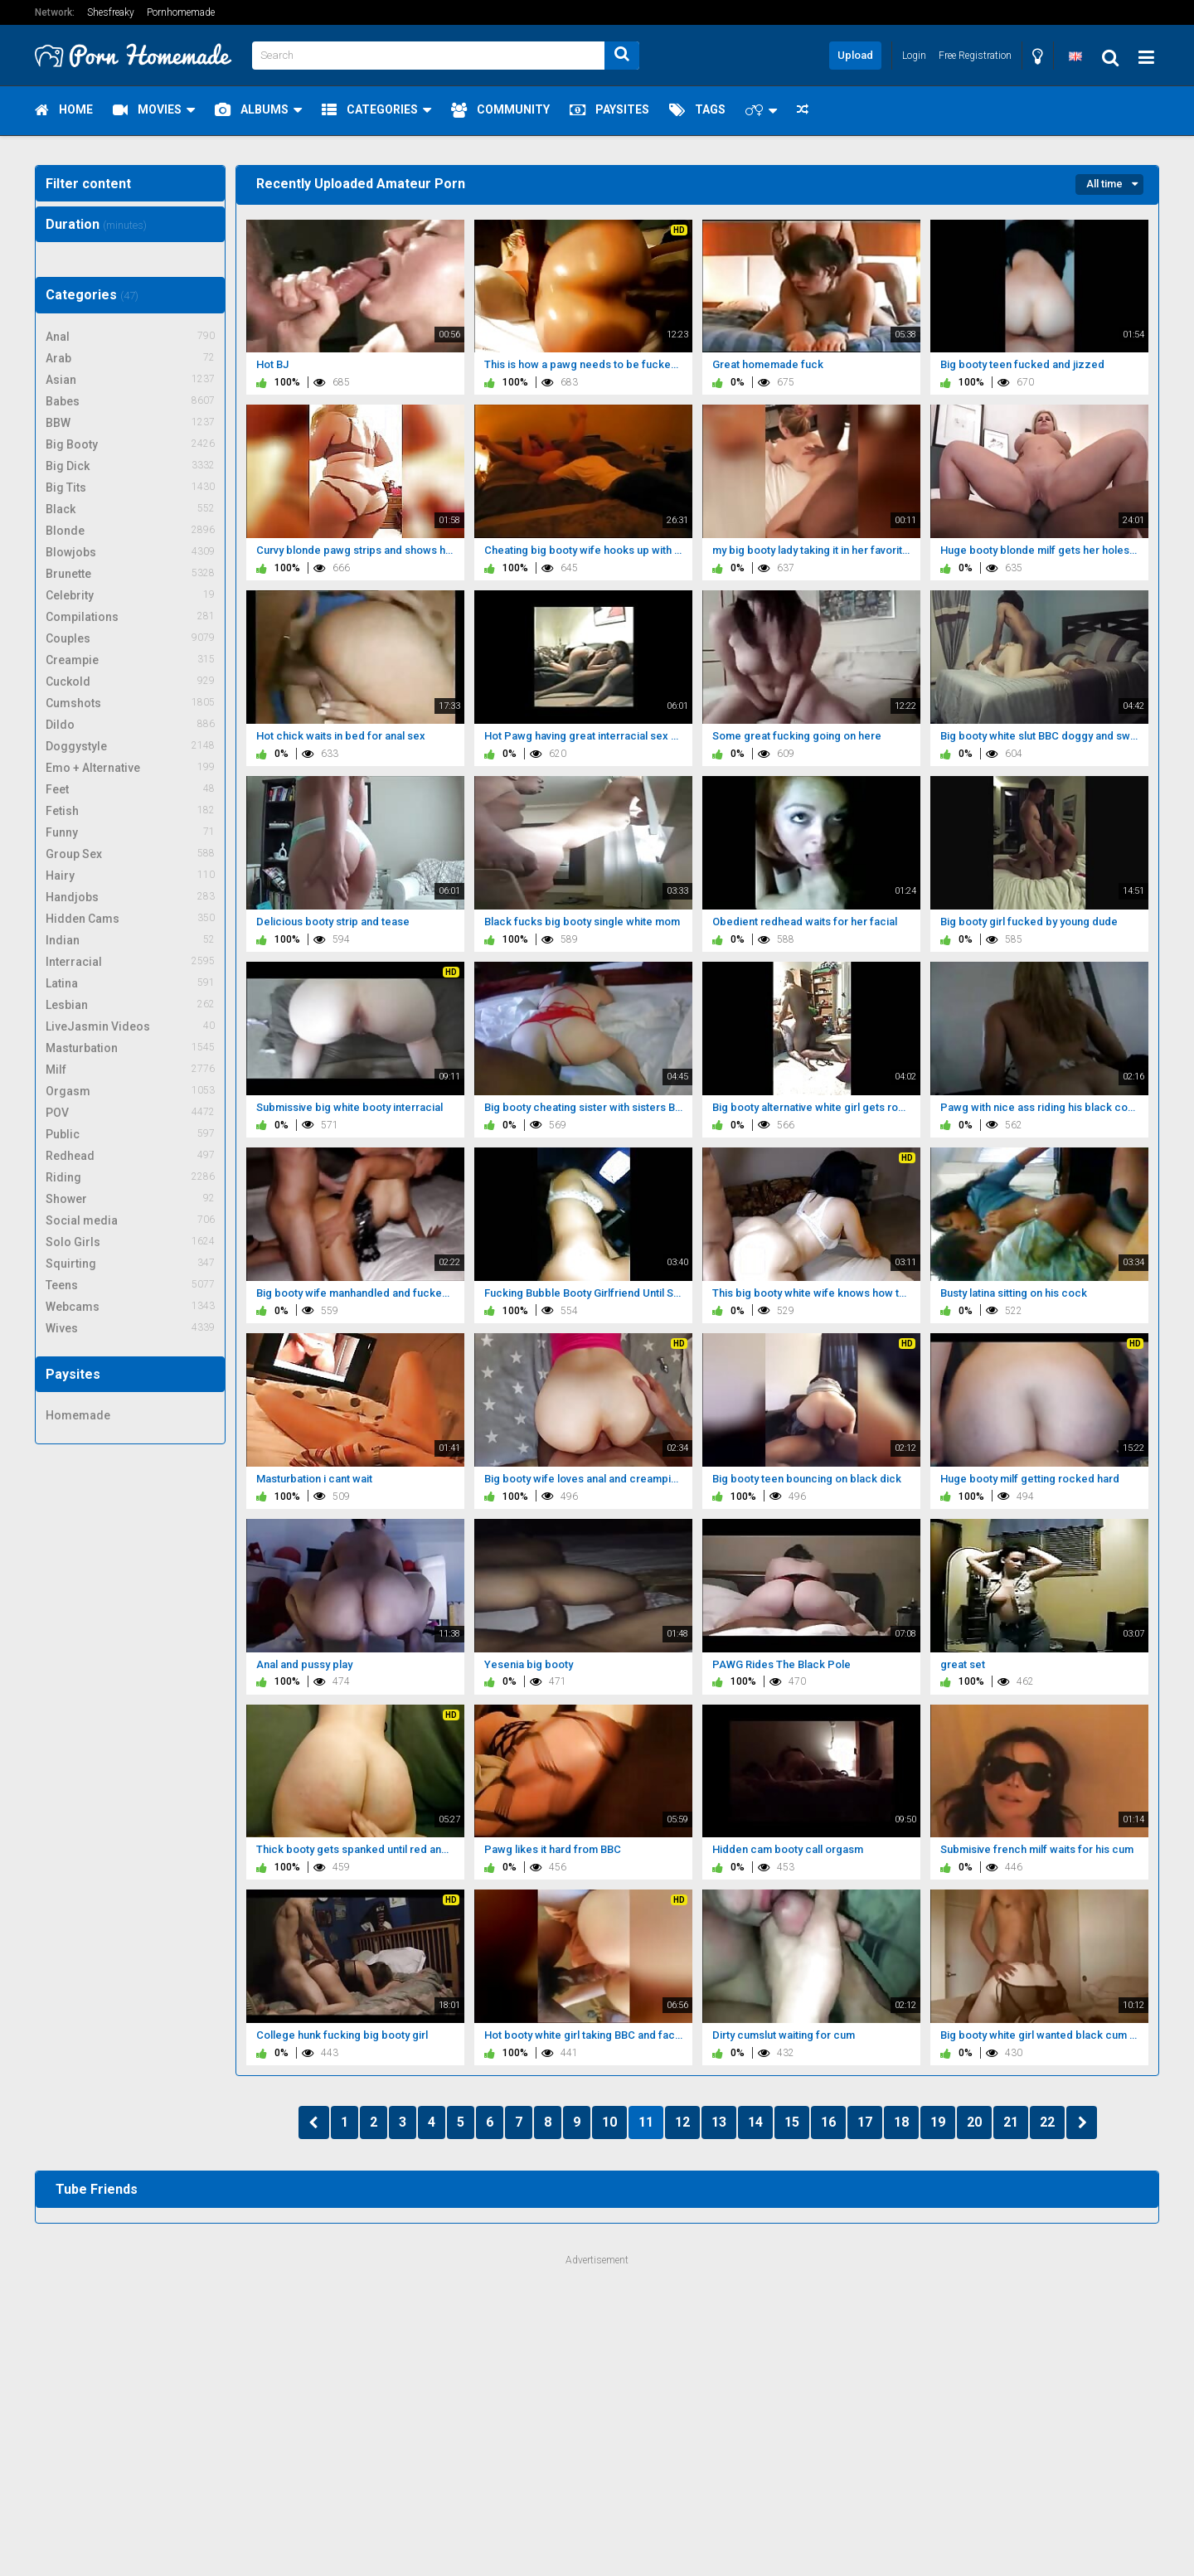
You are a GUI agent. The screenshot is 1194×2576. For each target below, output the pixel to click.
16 (828, 2122)
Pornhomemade (181, 12)
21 (1010, 2122)
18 (901, 2122)
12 (682, 2122)
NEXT (1081, 2122)
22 (1047, 2122)
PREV (313, 2122)
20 (974, 2122)
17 (864, 2122)
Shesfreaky (110, 12)
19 (937, 2122)
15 (791, 2122)
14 (755, 2122)
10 (609, 2122)
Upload (855, 55)
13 (718, 2122)
